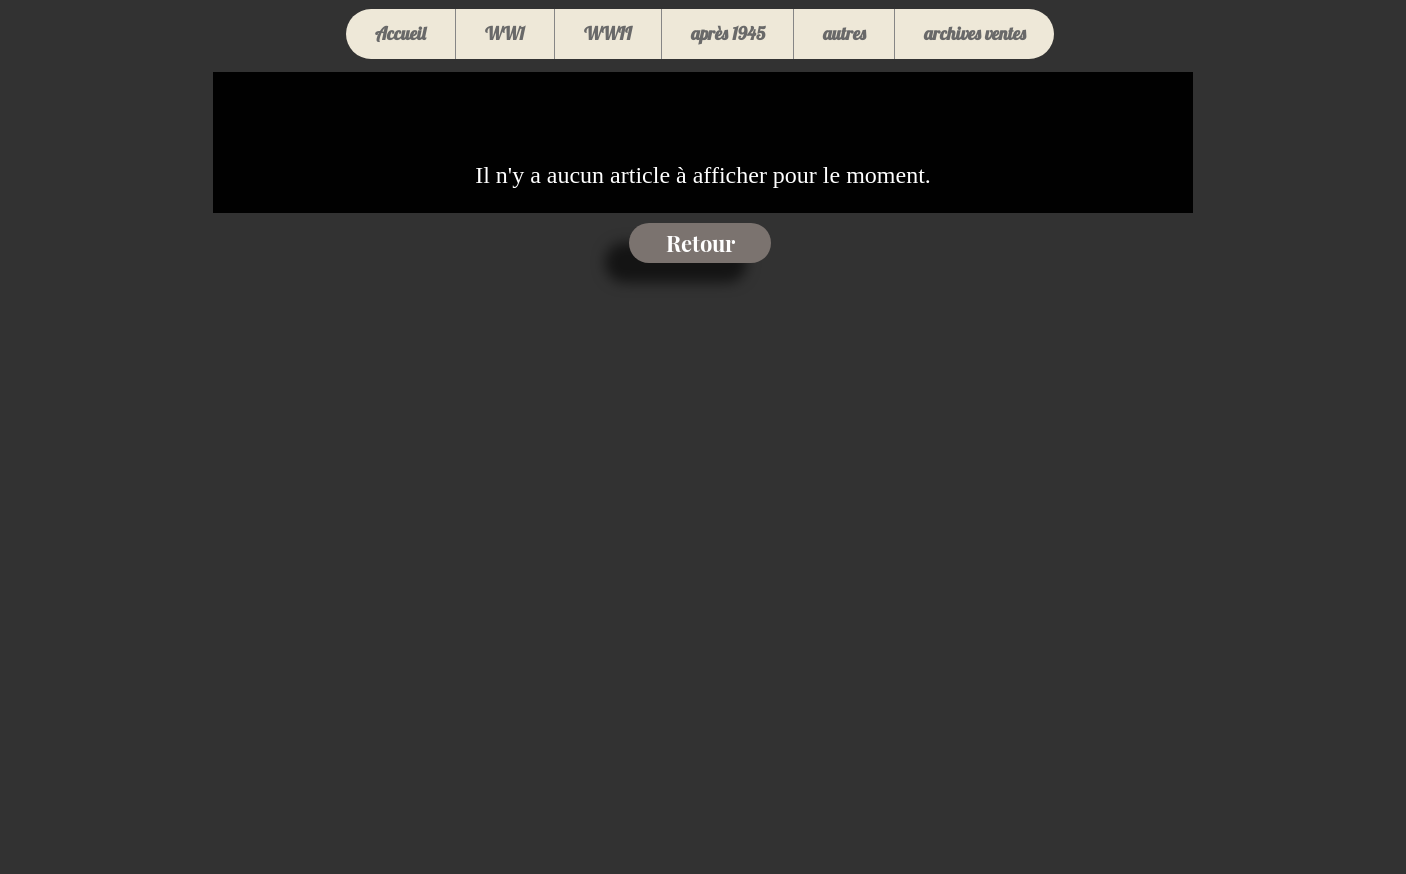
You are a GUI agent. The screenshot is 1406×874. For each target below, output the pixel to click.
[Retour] (700, 243)
